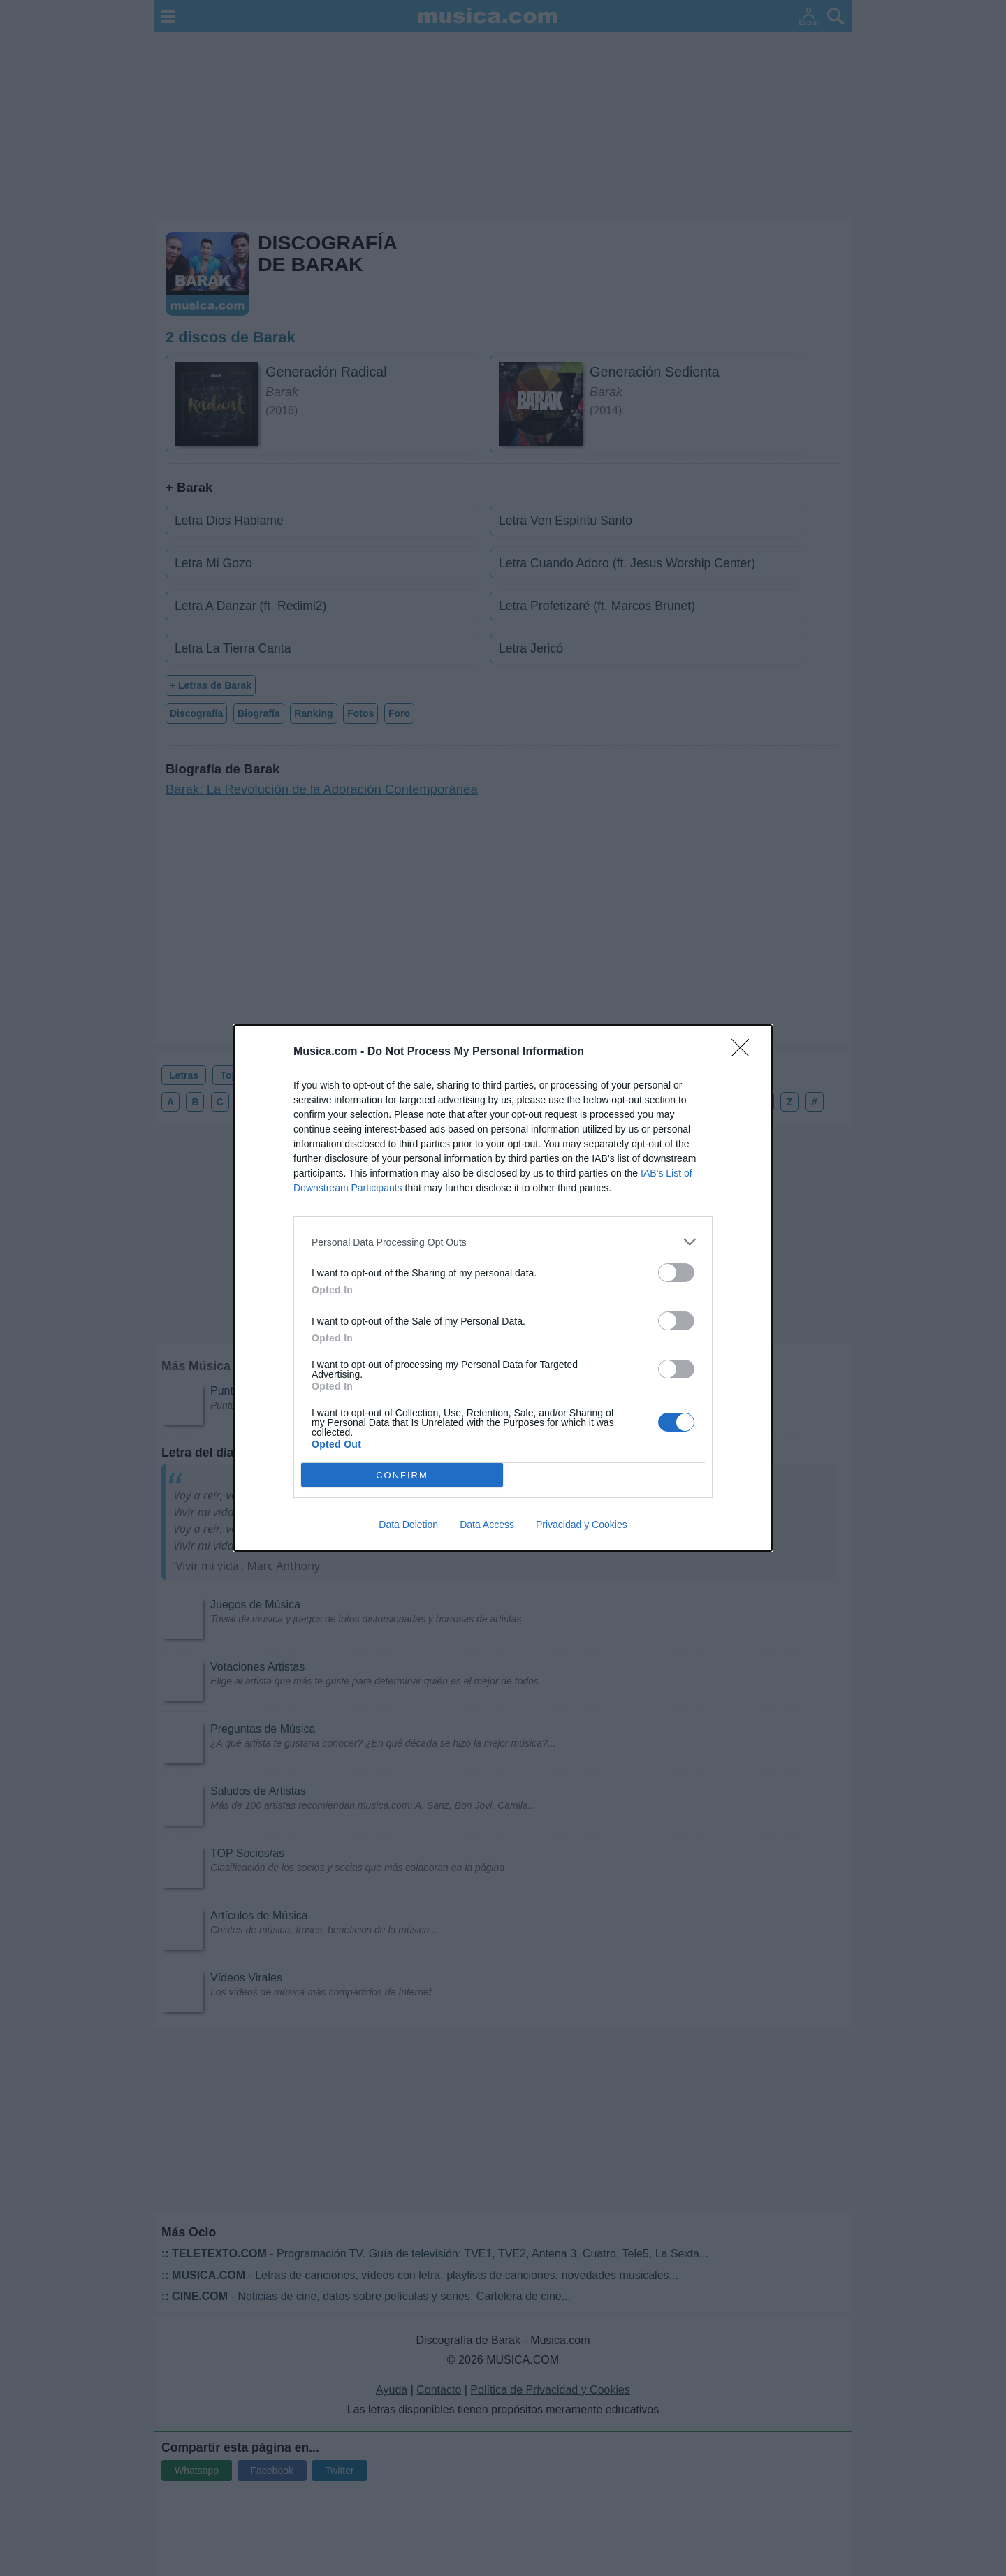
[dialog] (503, 1288)
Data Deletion (408, 1524)
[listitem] (503, 1242)
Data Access (487, 1524)
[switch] (676, 1272)
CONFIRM (402, 1475)
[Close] (744, 1052)
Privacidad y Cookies (581, 1524)
